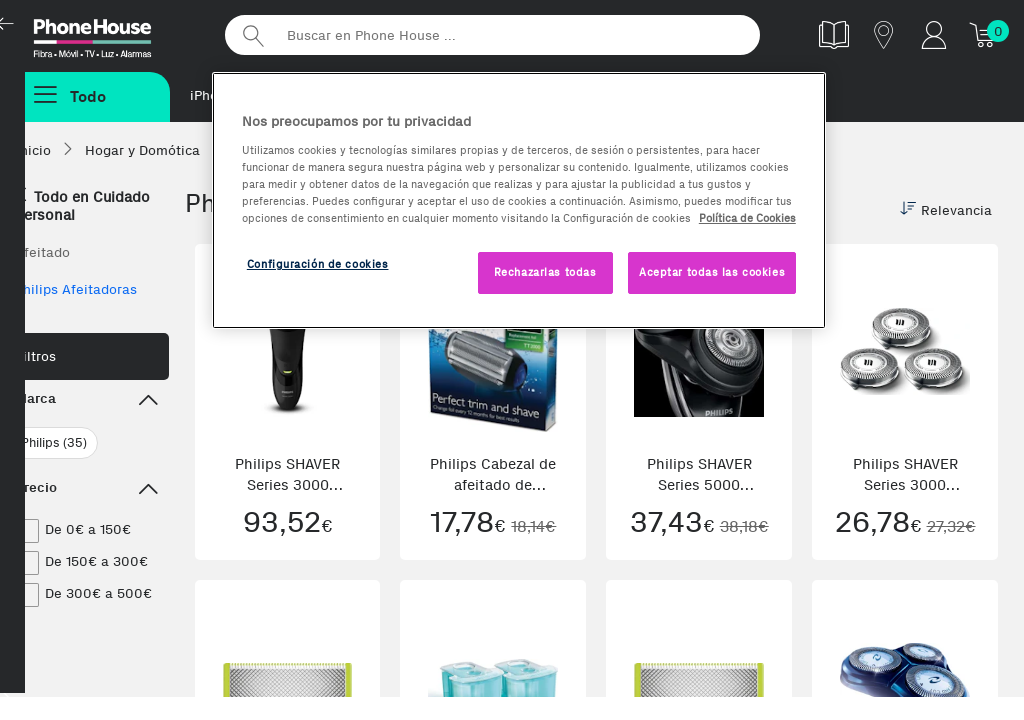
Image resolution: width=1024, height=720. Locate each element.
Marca (87, 401)
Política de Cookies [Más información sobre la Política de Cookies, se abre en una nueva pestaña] (747, 218)
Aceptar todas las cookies (712, 272)
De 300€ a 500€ (98, 593)
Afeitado (42, 252)
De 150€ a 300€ (96, 561)
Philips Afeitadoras (76, 289)
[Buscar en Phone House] (492, 35)
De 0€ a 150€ (88, 529)
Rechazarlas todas (545, 272)
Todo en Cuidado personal (82, 206)
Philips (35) (54, 442)
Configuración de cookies (318, 264)
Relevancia (946, 210)
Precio (87, 490)
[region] (519, 200)
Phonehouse (110, 34)
